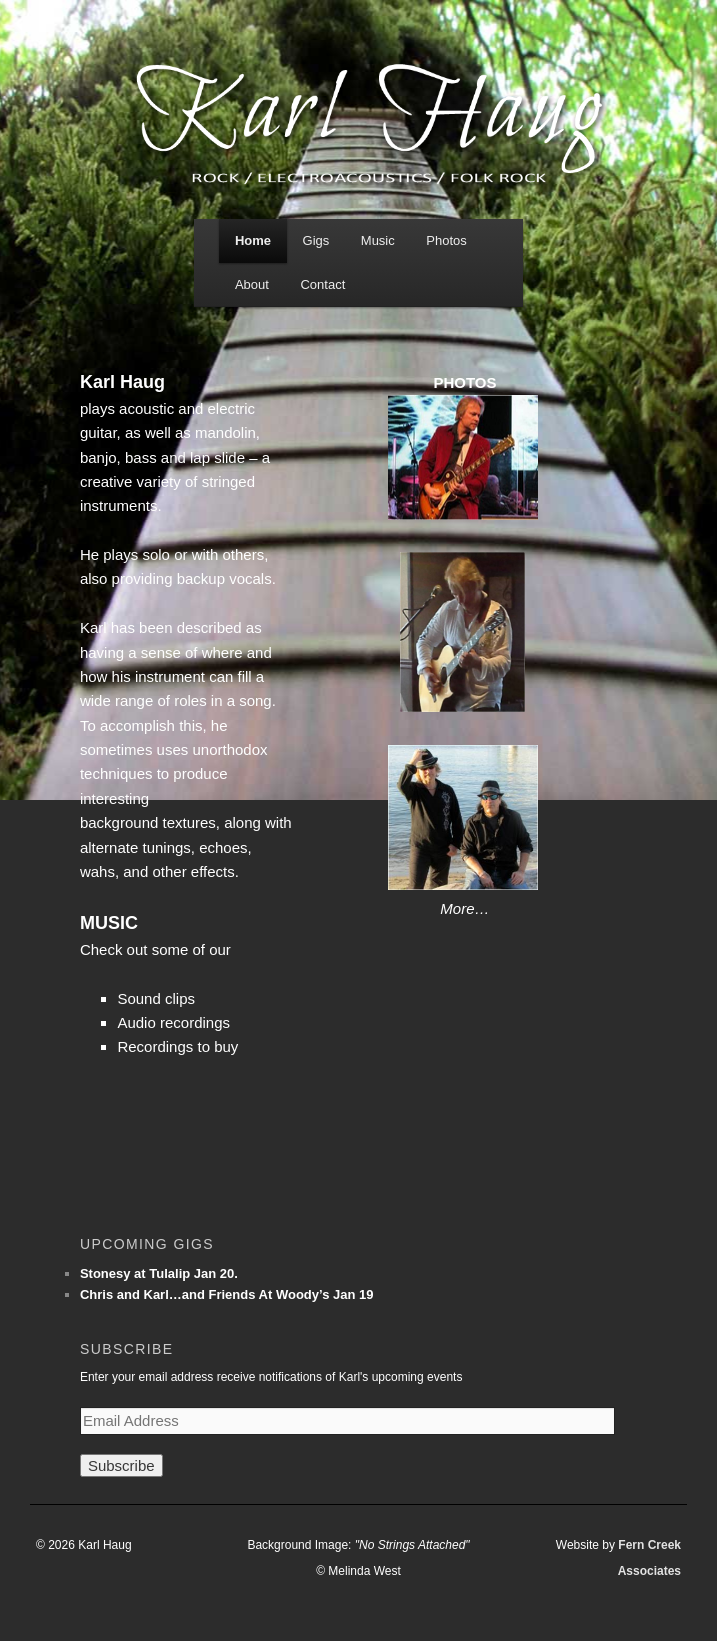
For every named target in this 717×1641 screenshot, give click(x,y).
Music (378, 240)
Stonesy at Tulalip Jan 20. (159, 1273)
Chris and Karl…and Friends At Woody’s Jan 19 (227, 1294)
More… (464, 908)
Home (253, 240)
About (252, 284)
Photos (446, 240)
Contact (322, 284)
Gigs (316, 240)
